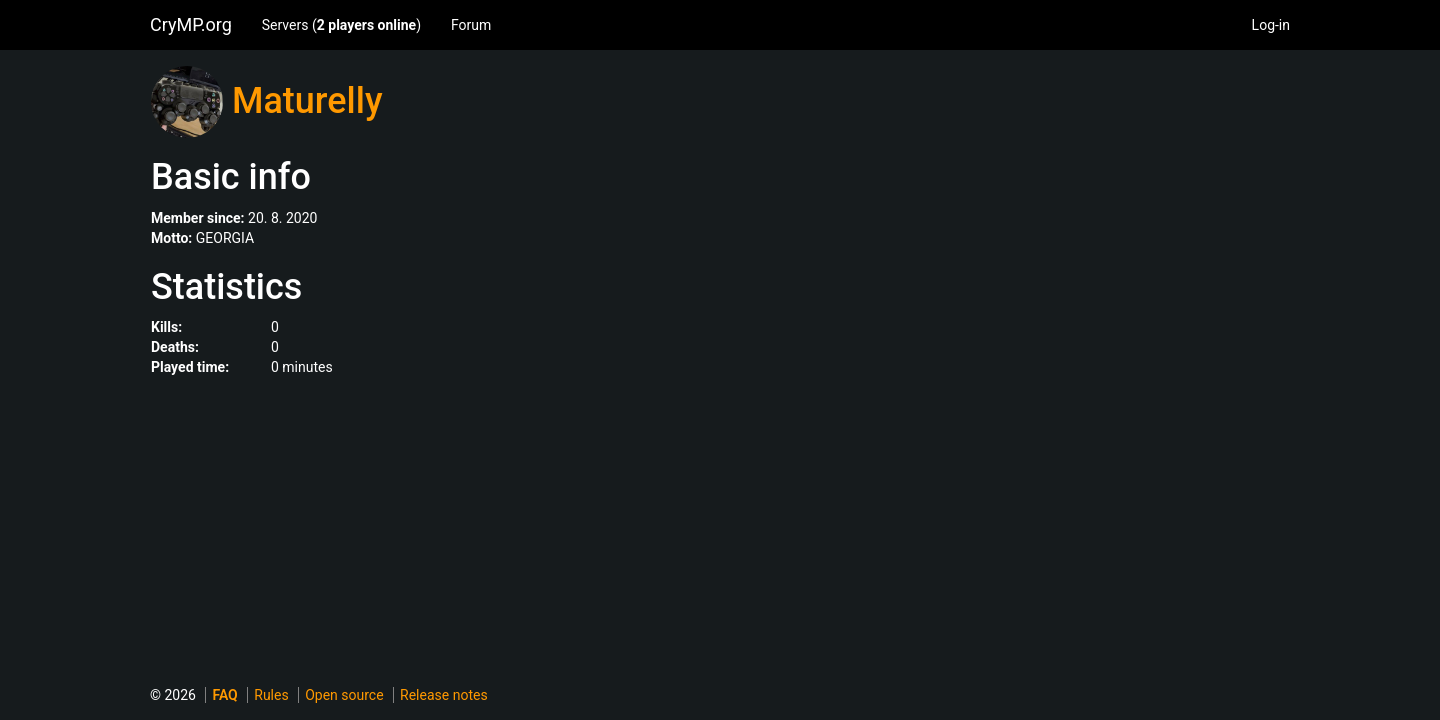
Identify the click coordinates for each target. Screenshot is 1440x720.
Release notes (444, 695)
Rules (271, 695)
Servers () (341, 25)
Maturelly (307, 101)
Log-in (1271, 25)
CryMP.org (191, 24)
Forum (471, 25)
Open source (344, 695)
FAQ (224, 695)
